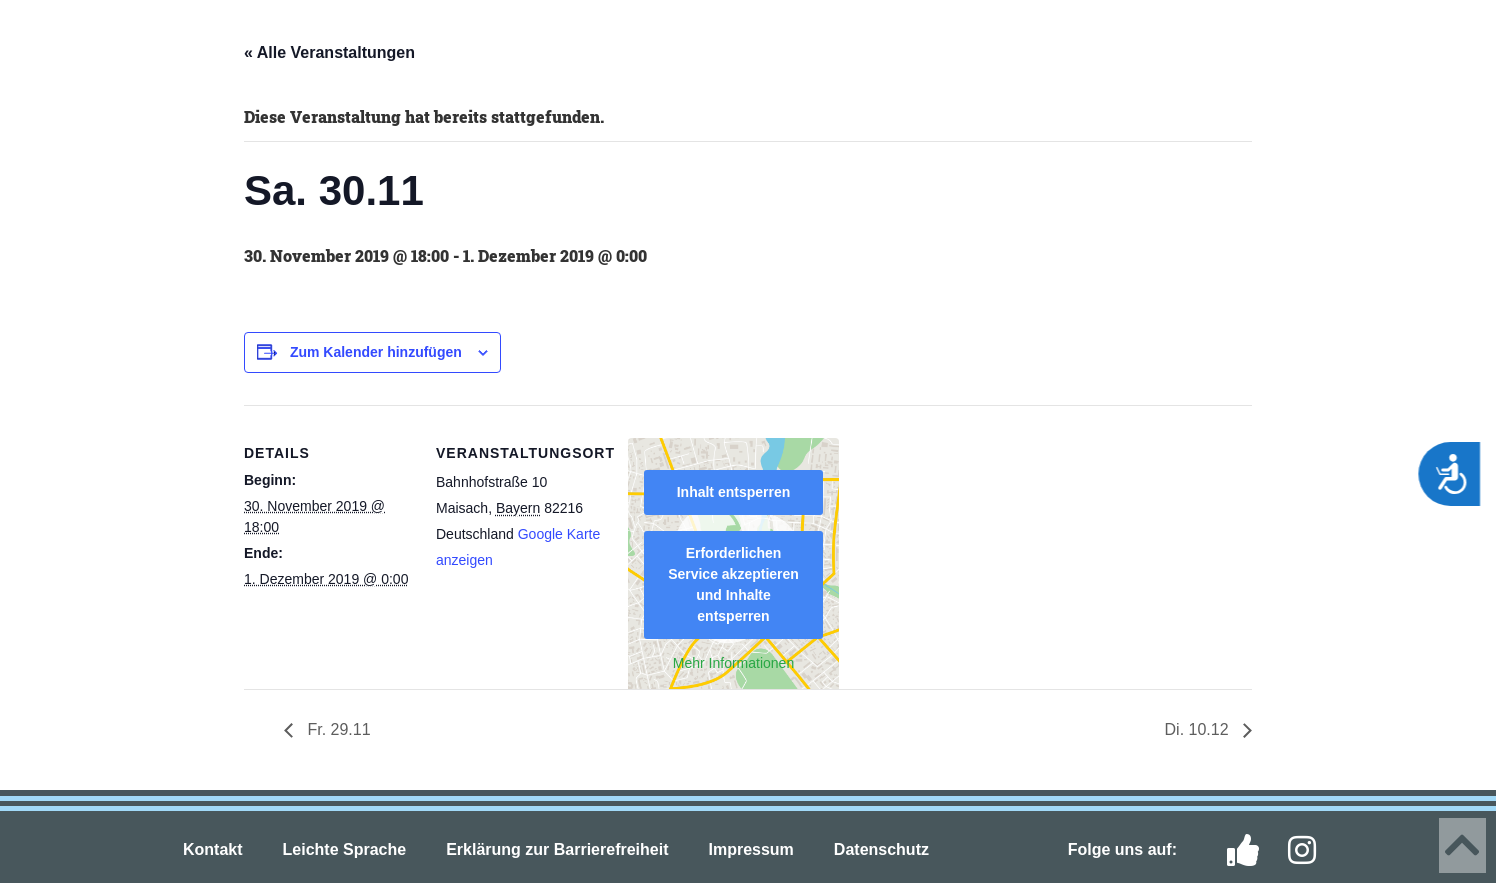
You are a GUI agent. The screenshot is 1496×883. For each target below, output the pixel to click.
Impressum (750, 849)
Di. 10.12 (1199, 729)
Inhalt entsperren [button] (734, 492)
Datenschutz (881, 849)
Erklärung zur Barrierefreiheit (557, 849)
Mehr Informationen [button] (733, 663)
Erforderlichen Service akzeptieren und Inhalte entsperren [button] (733, 584)
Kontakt (213, 849)
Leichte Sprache (345, 849)
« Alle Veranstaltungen (329, 52)
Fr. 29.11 (337, 729)
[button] (50, 42)
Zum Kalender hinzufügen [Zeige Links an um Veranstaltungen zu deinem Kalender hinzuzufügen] (376, 352)
